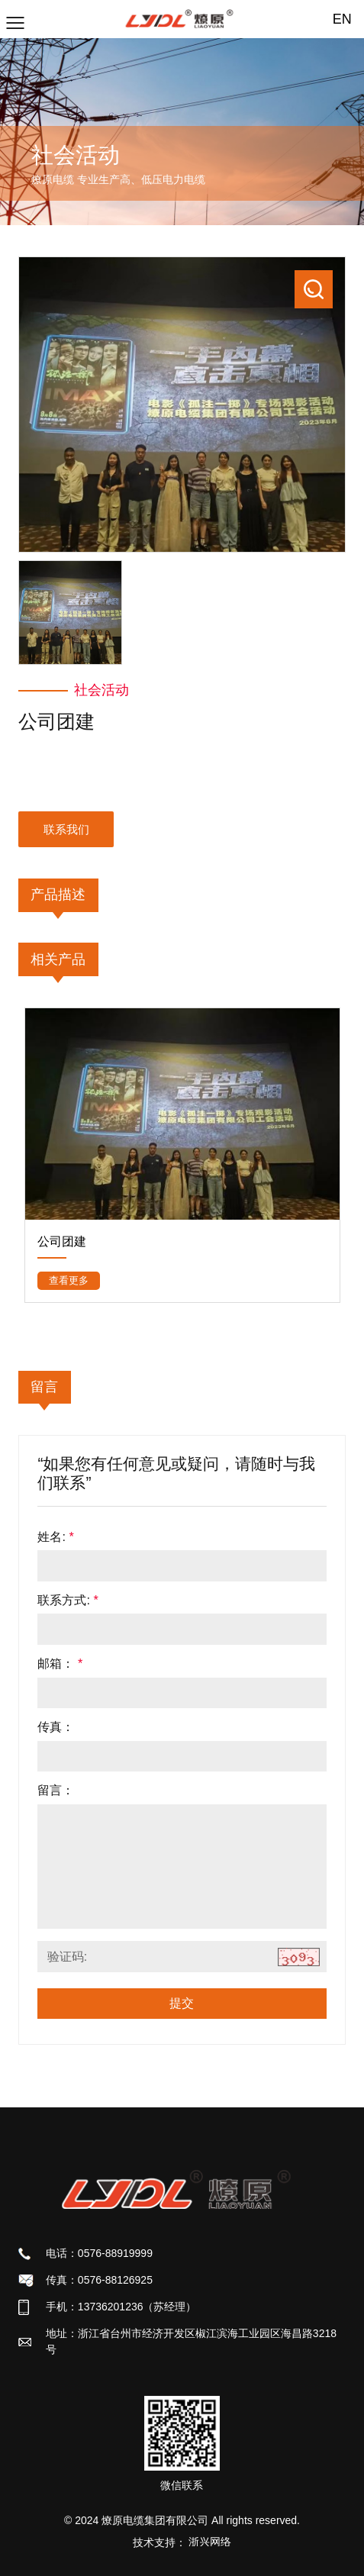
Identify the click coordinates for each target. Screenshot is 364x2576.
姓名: (55, 1536)
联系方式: (67, 1600)
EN (342, 19)
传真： (55, 1726)
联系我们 (66, 829)
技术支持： (182, 2542)
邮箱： (59, 1663)
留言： (55, 1790)
